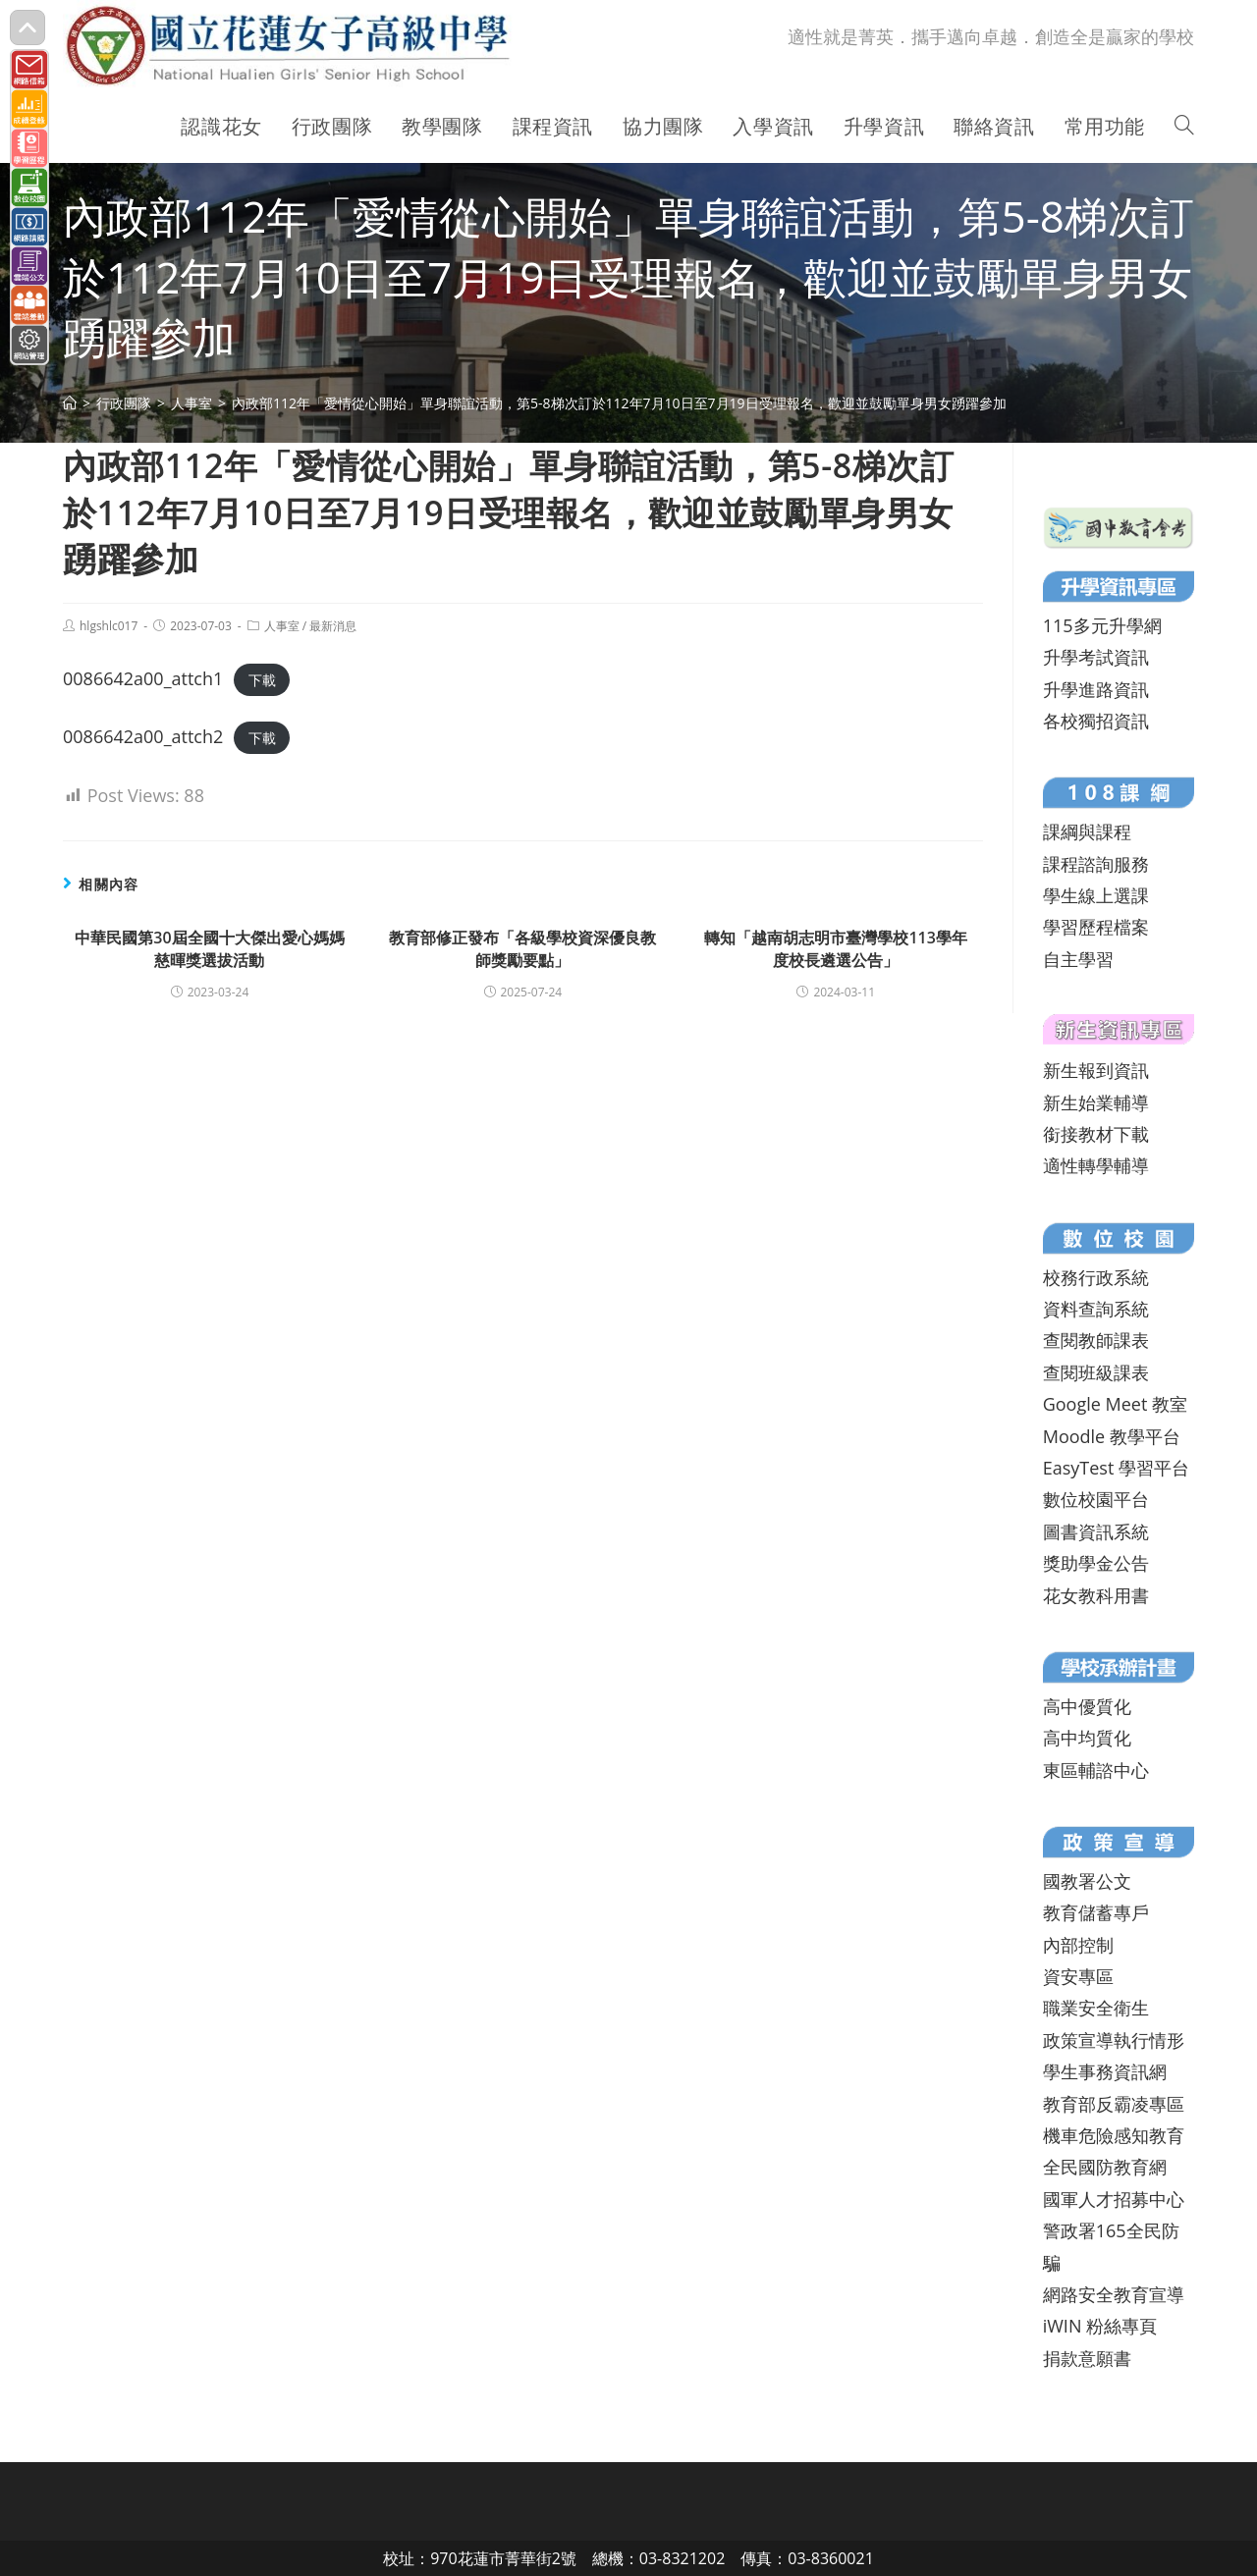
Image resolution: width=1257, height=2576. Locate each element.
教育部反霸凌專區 (1113, 2104)
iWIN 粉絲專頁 (1100, 2325)
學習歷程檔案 (1096, 927)
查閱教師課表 (1096, 1340)
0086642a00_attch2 (143, 736)
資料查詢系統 (1096, 1308)
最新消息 (332, 625)
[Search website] (1184, 126)
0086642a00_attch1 (143, 678)
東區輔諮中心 (1096, 1770)
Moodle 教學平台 (1111, 1436)
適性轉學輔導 (1096, 1165)
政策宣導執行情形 (1113, 2040)
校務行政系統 (1096, 1277)
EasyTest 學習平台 (1116, 1467)
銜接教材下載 (1096, 1134)
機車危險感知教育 (1113, 2135)
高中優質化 (1087, 1706)
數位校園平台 (1096, 1499)
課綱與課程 (1087, 831)
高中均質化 (1087, 1737)
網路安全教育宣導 (1113, 2294)
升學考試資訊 (1096, 657)
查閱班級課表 (1096, 1372)
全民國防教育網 (1105, 2166)
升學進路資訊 (1096, 689)
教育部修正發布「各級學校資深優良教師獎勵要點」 (522, 948)
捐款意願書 (1087, 2358)
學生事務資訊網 (1105, 2071)
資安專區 (1078, 1976)
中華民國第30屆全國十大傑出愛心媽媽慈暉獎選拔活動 (209, 948)
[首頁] (70, 403)
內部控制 (1078, 1945)
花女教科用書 (1096, 1595)
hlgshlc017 (108, 625)
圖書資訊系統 (1096, 1531)
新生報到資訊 (1096, 1070)
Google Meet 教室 (1115, 1404)
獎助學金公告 (1096, 1563)
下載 (262, 680)
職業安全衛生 (1096, 2007)
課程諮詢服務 (1096, 864)
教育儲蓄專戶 (1096, 1912)
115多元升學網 (1102, 625)
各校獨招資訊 (1096, 720)
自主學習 (1078, 959)
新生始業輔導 (1096, 1102)
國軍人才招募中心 (1113, 2199)
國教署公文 (1087, 1881)
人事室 (282, 625)
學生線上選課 (1096, 895)
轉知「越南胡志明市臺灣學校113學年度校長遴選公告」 (835, 948)
